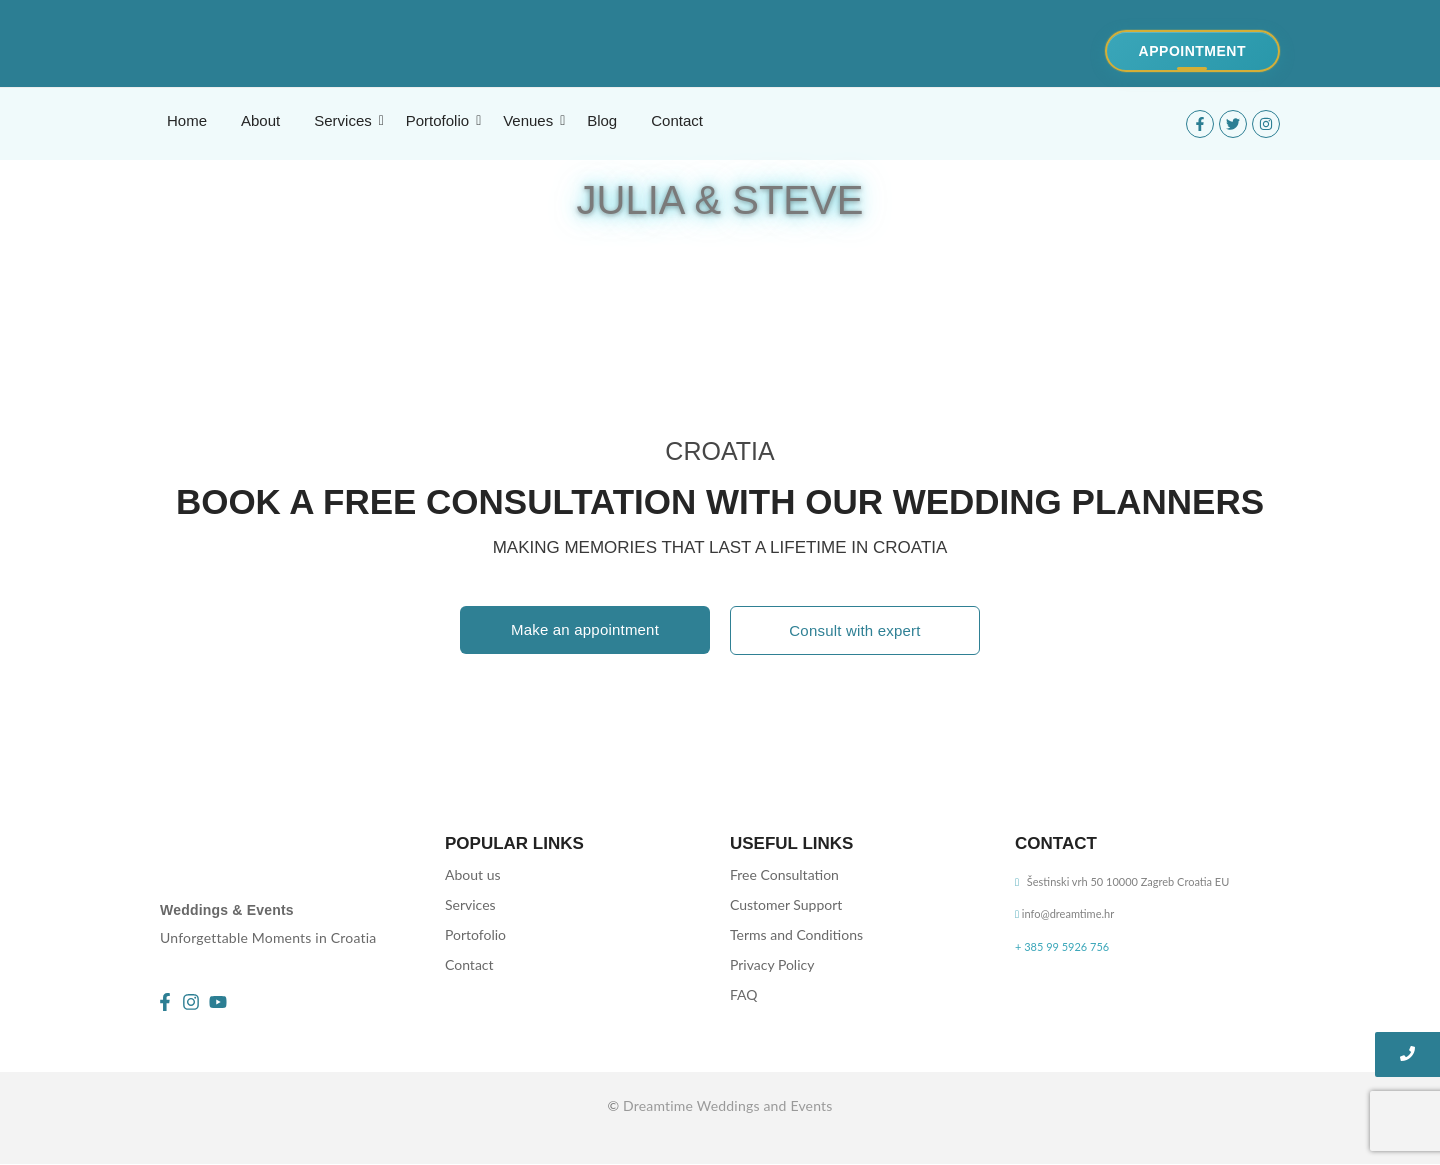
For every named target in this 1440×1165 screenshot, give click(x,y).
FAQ (744, 994)
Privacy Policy (772, 964)
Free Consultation (784, 874)
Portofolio (475, 934)
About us (473, 874)
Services (470, 904)
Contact (469, 964)
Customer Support (786, 904)
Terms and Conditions (796, 934)
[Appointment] (1192, 51)
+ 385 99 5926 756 (1062, 946)
